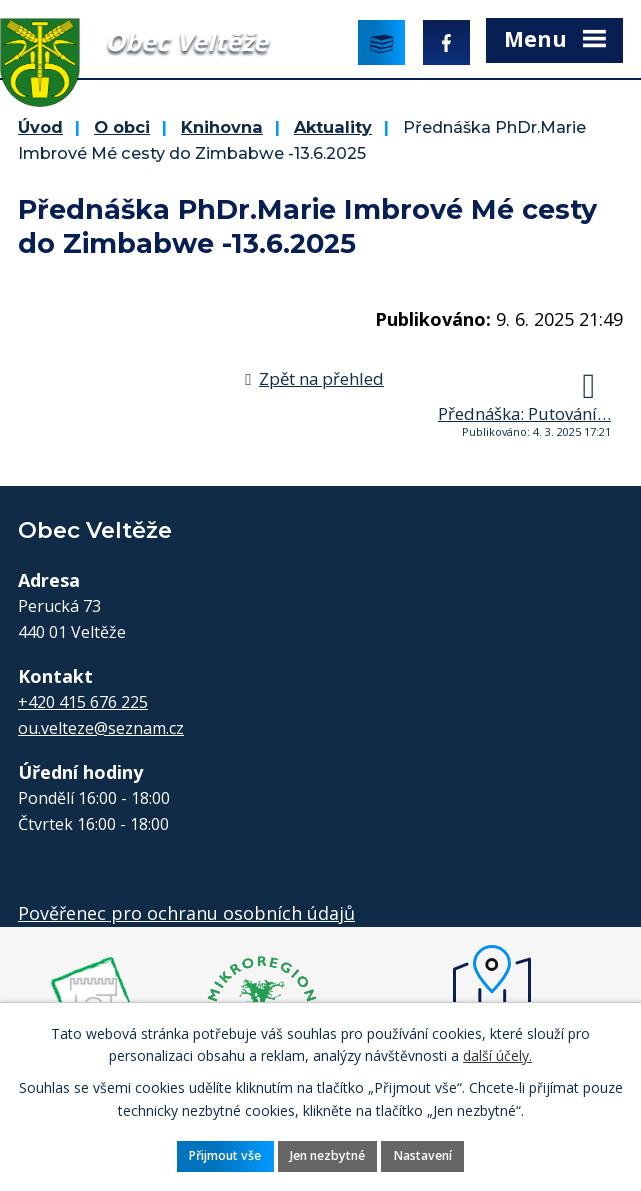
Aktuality (333, 127)
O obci (122, 127)
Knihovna (222, 127)
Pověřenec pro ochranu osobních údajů (186, 913)
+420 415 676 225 (83, 702)
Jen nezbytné (327, 1155)
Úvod (40, 127)
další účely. (497, 1055)
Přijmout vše (225, 1155)
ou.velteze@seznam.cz (101, 728)
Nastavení (423, 1155)
